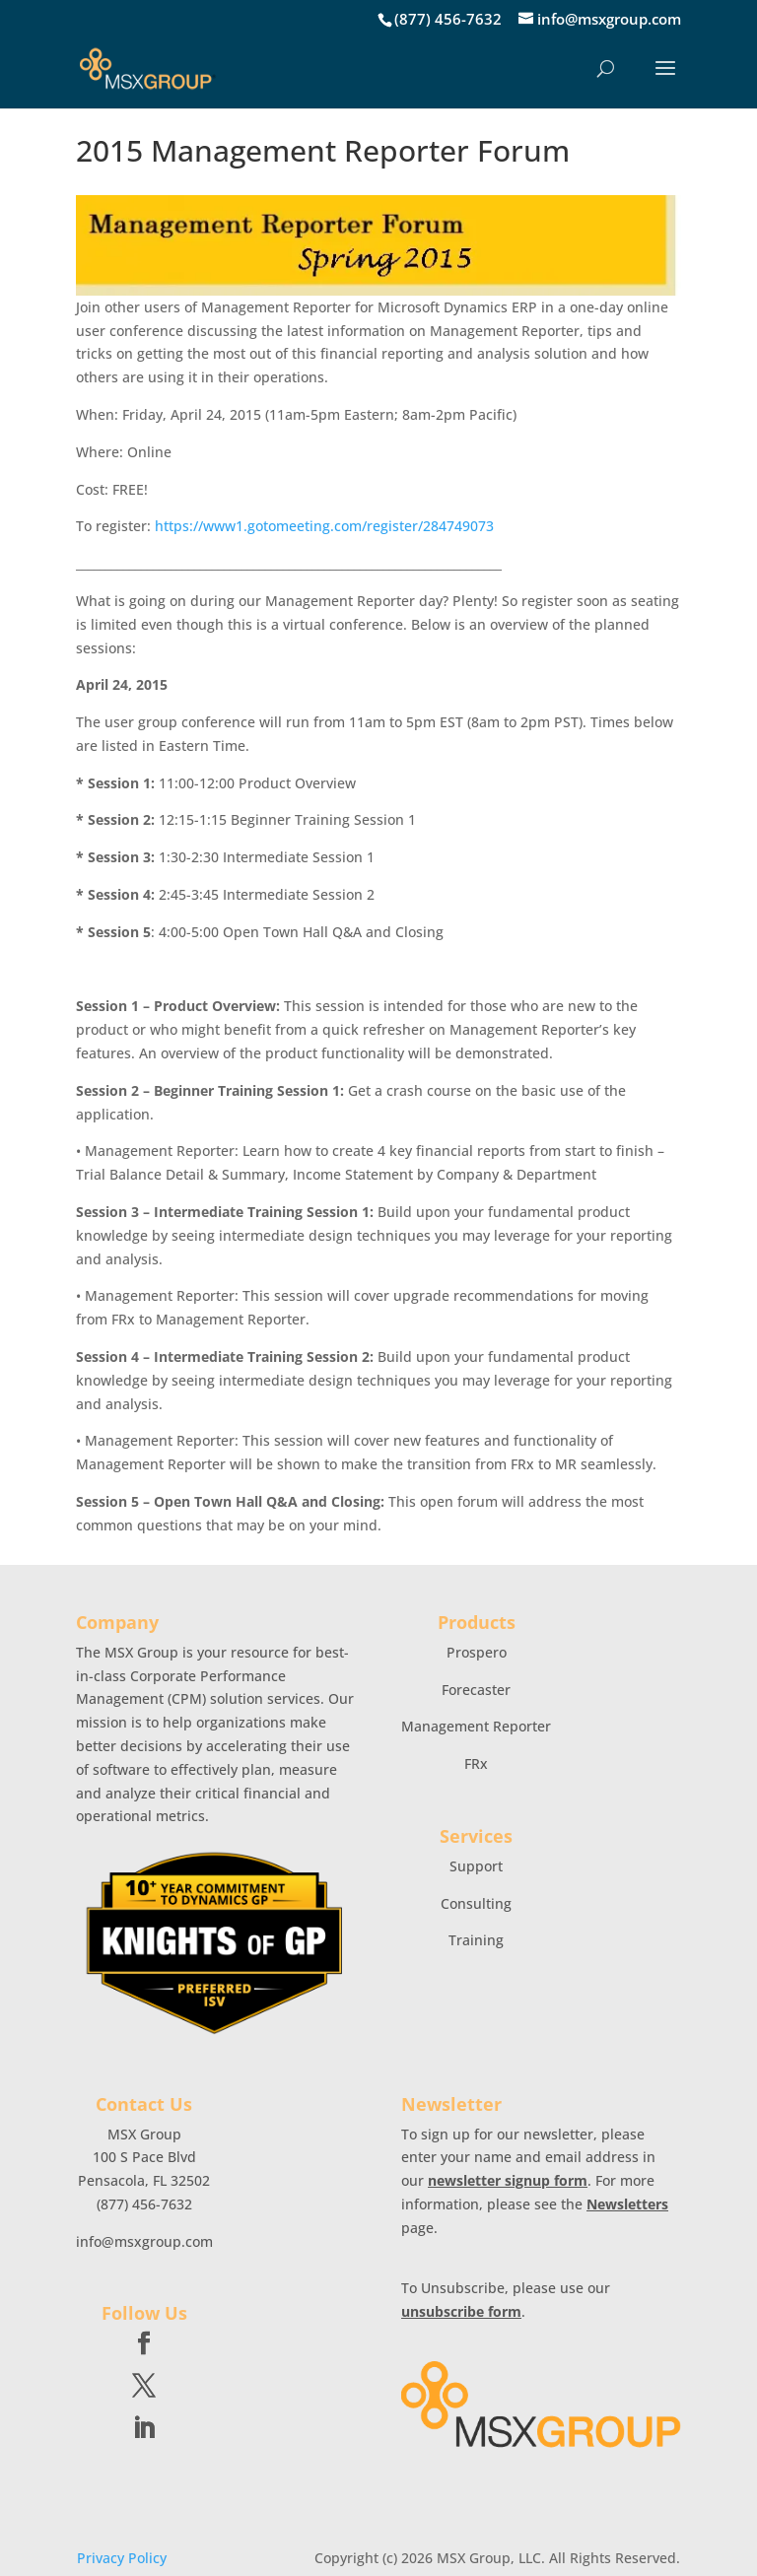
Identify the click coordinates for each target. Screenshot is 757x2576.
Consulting (476, 1903)
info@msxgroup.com (144, 2241)
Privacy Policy (122, 2557)
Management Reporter (476, 1726)
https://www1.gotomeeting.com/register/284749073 (324, 525)
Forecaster (476, 1689)
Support (476, 1866)
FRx (476, 1763)
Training (476, 1940)
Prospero (477, 1652)
